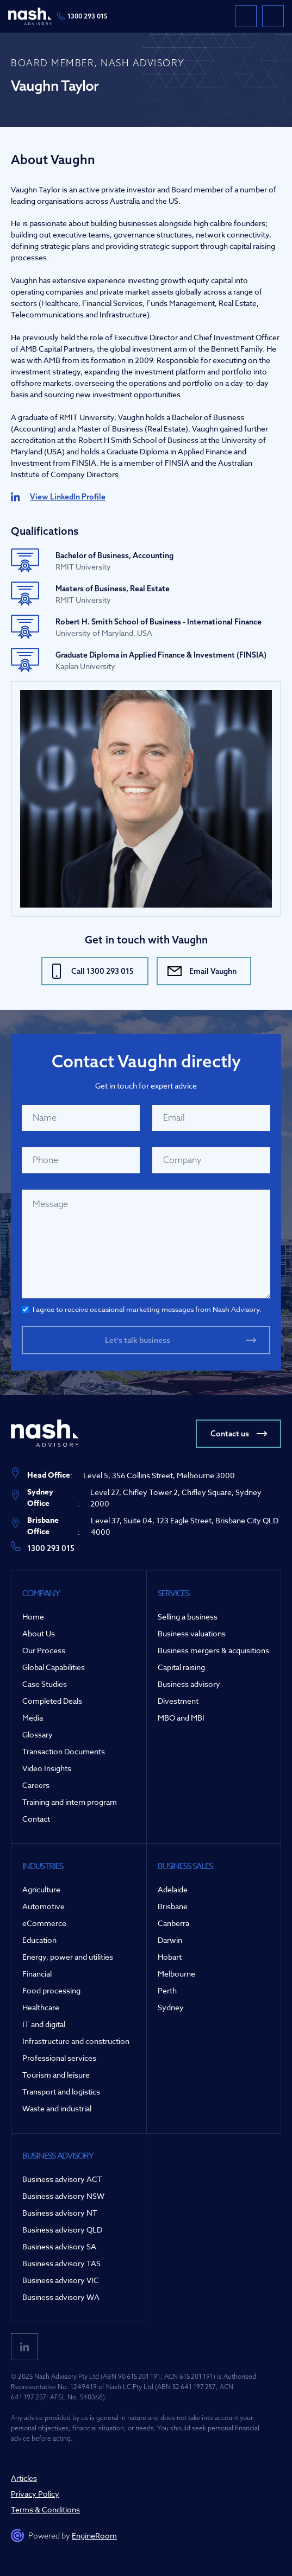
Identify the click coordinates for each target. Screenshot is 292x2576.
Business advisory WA (61, 2297)
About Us (38, 1633)
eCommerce (44, 1923)
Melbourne (176, 1973)
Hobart (170, 1957)
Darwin (170, 1940)
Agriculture (41, 1889)
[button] (273, 16)
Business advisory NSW (63, 2196)
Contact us (229, 1434)
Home (33, 1616)
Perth (167, 1990)
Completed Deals (52, 1701)
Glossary (37, 1734)
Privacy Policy (35, 2494)
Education (39, 1940)
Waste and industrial (56, 2108)
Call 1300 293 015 (102, 971)
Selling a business (188, 1616)
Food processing (51, 1990)
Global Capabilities (53, 1667)
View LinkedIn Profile (67, 497)
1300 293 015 (87, 16)
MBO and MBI (181, 1717)
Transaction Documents (63, 1751)
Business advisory (189, 1684)
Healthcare (40, 2007)
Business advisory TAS (61, 2263)
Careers (35, 1785)
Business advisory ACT (62, 2179)
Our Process (43, 1650)
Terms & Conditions (45, 2509)
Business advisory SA (59, 2246)
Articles (24, 2478)
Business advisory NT (59, 2213)
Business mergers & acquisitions (213, 1650)
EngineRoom (94, 2535)
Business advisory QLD (62, 2229)
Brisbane (173, 1906)
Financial (37, 1973)
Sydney (171, 2007)
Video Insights (46, 1768)
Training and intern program (69, 1802)
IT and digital (43, 2024)
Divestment (178, 1701)
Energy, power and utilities (67, 1957)
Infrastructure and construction (75, 2041)
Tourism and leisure (56, 2074)
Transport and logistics (61, 2091)
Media (32, 1717)
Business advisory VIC (60, 2280)
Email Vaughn (213, 971)
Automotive (43, 1906)
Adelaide (173, 1889)
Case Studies (44, 1684)
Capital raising (181, 1667)
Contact (36, 1819)
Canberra (173, 1923)
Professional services (59, 2058)
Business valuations (192, 1633)
